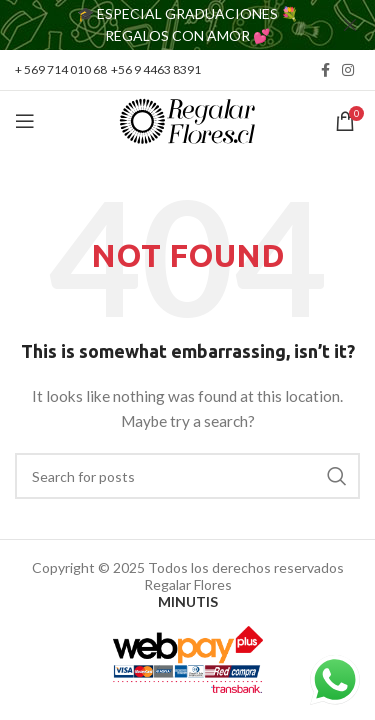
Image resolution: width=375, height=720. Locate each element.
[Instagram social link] (348, 70)
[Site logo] (187, 119)
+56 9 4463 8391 (156, 69)
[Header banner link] (157, 25)
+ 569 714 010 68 (61, 69)
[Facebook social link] (325, 70)
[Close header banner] (350, 25)
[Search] (187, 476)
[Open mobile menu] (25, 121)
